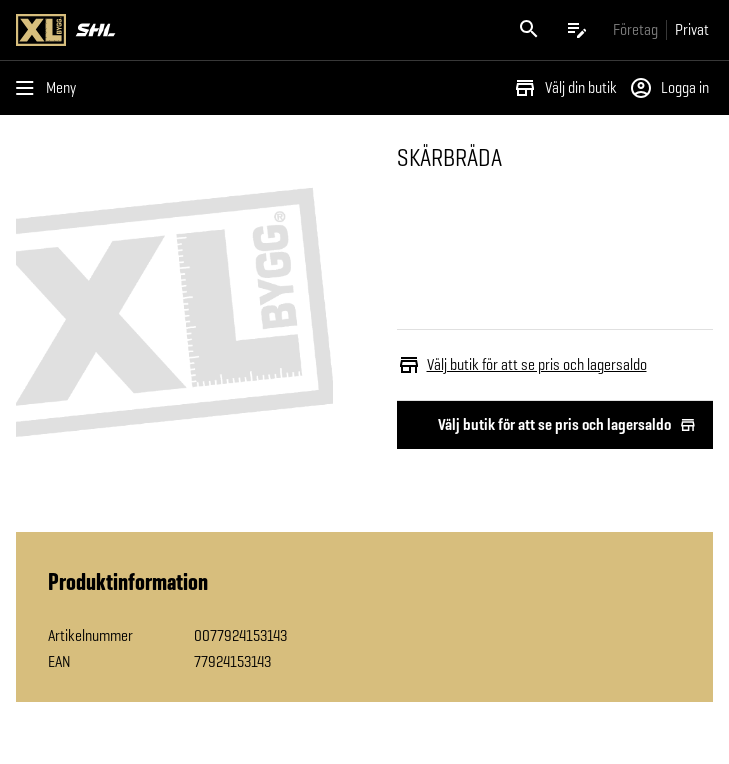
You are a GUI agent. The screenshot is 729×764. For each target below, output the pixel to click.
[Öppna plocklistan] (577, 30)
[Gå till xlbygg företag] (635, 29)
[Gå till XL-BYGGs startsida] (186, 30)
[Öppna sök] (529, 30)
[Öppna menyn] (50, 88)
